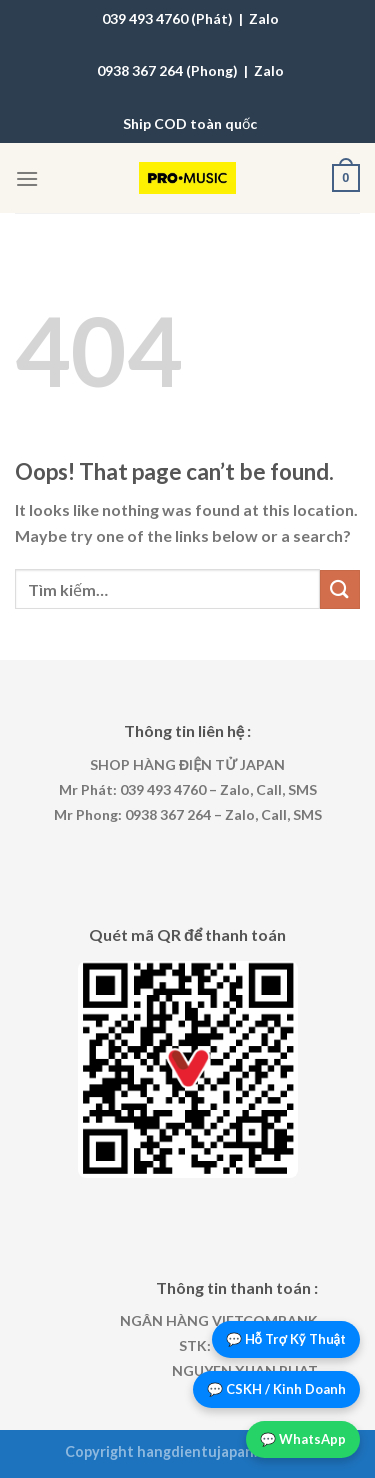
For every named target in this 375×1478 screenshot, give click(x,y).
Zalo (264, 18)
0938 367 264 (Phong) (167, 70)
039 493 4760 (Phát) (167, 18)
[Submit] (340, 589)
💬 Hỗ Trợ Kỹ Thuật (286, 1339)
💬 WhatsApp (303, 1439)
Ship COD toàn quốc (190, 123)
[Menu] (27, 178)
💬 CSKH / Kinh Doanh (276, 1389)
